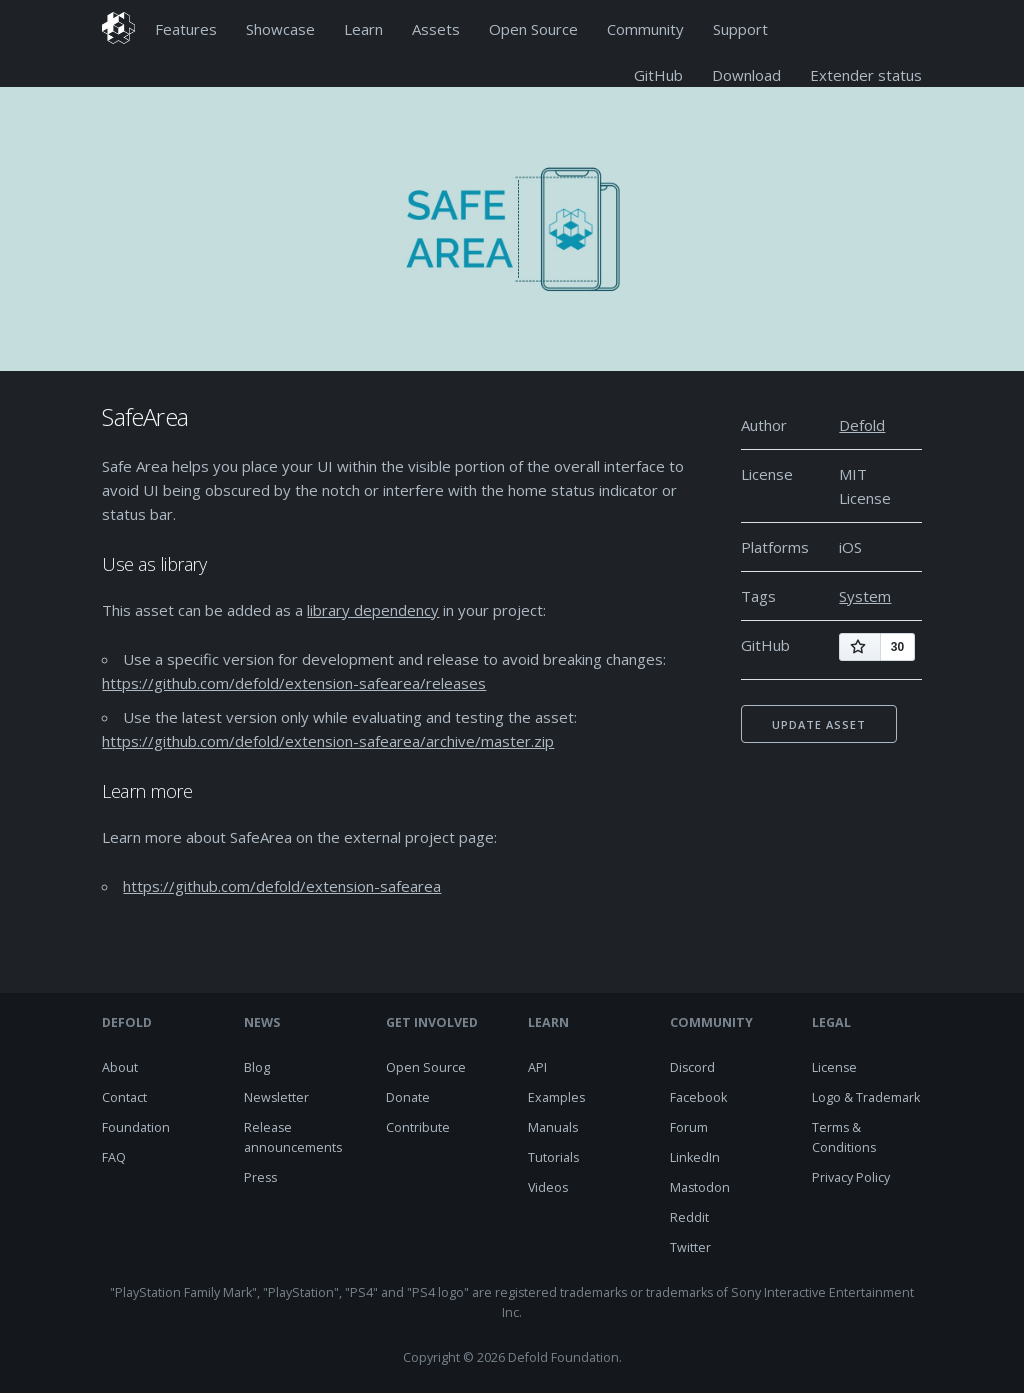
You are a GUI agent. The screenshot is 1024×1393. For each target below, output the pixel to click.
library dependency (373, 610)
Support (740, 29)
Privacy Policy (851, 1177)
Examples (556, 1097)
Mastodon (700, 1187)
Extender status (866, 75)
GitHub (658, 75)
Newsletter (276, 1097)
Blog (257, 1067)
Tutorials (553, 1157)
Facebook (698, 1097)
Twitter (690, 1247)
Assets (436, 29)
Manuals (553, 1127)
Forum (689, 1127)
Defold (862, 425)
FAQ (114, 1157)
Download (746, 75)
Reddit (689, 1217)
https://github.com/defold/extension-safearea (282, 886)
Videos (548, 1187)
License (834, 1067)
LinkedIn (695, 1157)
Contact (124, 1097)
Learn (363, 29)
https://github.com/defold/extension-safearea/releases (294, 683)
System (865, 596)
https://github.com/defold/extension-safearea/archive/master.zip (328, 741)
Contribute (418, 1127)
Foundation (136, 1127)
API (537, 1067)
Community (645, 29)
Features (186, 29)
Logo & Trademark (866, 1097)
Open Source (533, 29)
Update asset (819, 724)
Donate (408, 1097)
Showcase (280, 29)
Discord (692, 1067)
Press (260, 1177)
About (120, 1067)
